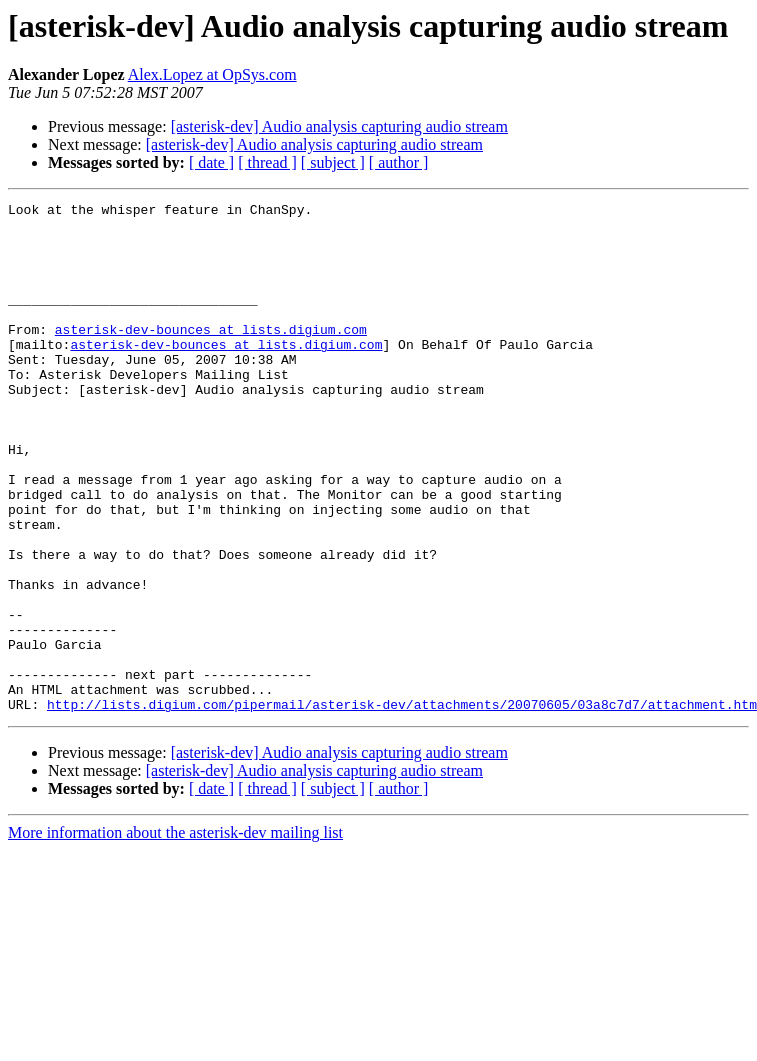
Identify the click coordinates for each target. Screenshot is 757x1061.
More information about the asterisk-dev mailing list (175, 934)
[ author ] (399, 162)
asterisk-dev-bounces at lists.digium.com (211, 356)
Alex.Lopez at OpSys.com (212, 74)
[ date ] (211, 162)
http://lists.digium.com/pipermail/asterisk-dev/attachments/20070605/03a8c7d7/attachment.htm (402, 806)
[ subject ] (333, 162)
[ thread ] (267, 162)
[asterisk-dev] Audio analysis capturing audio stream (339, 126)
